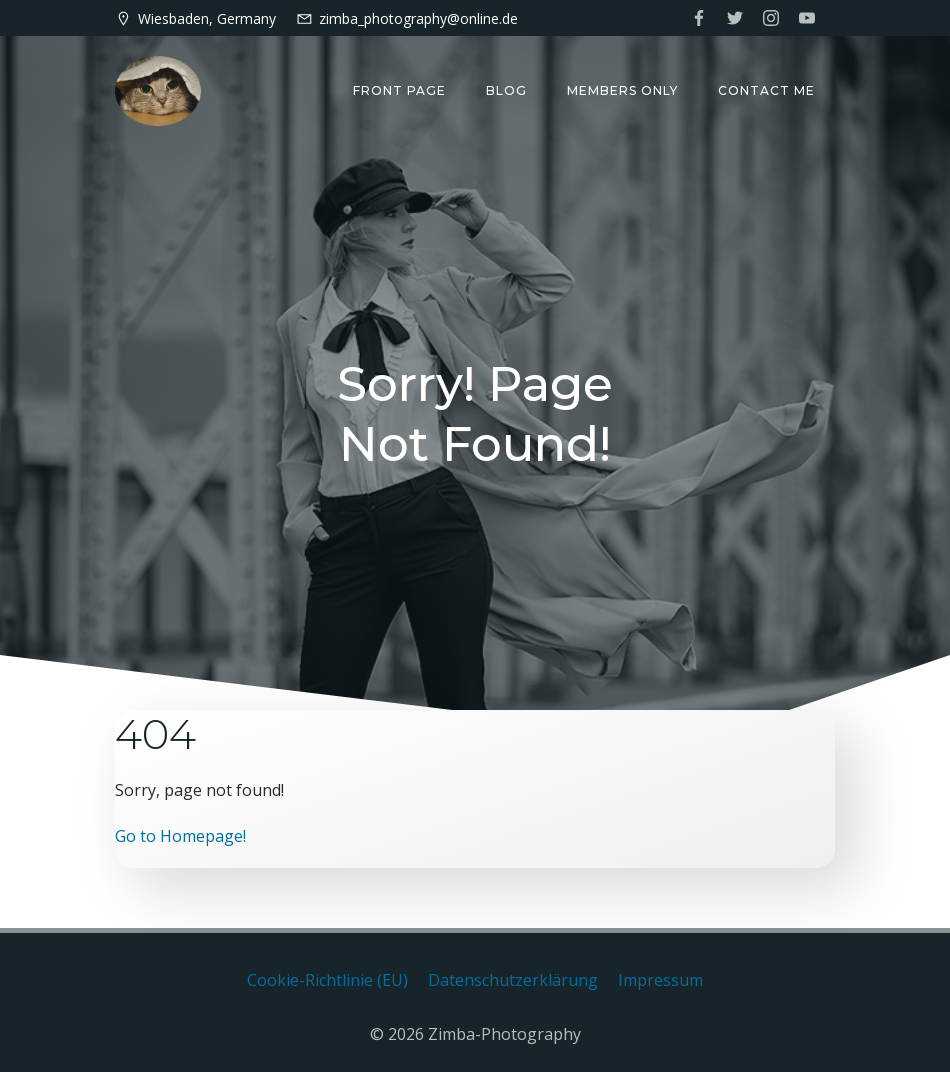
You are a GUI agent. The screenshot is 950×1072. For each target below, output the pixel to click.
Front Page (399, 90)
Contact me (766, 90)
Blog (506, 90)
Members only (622, 90)
